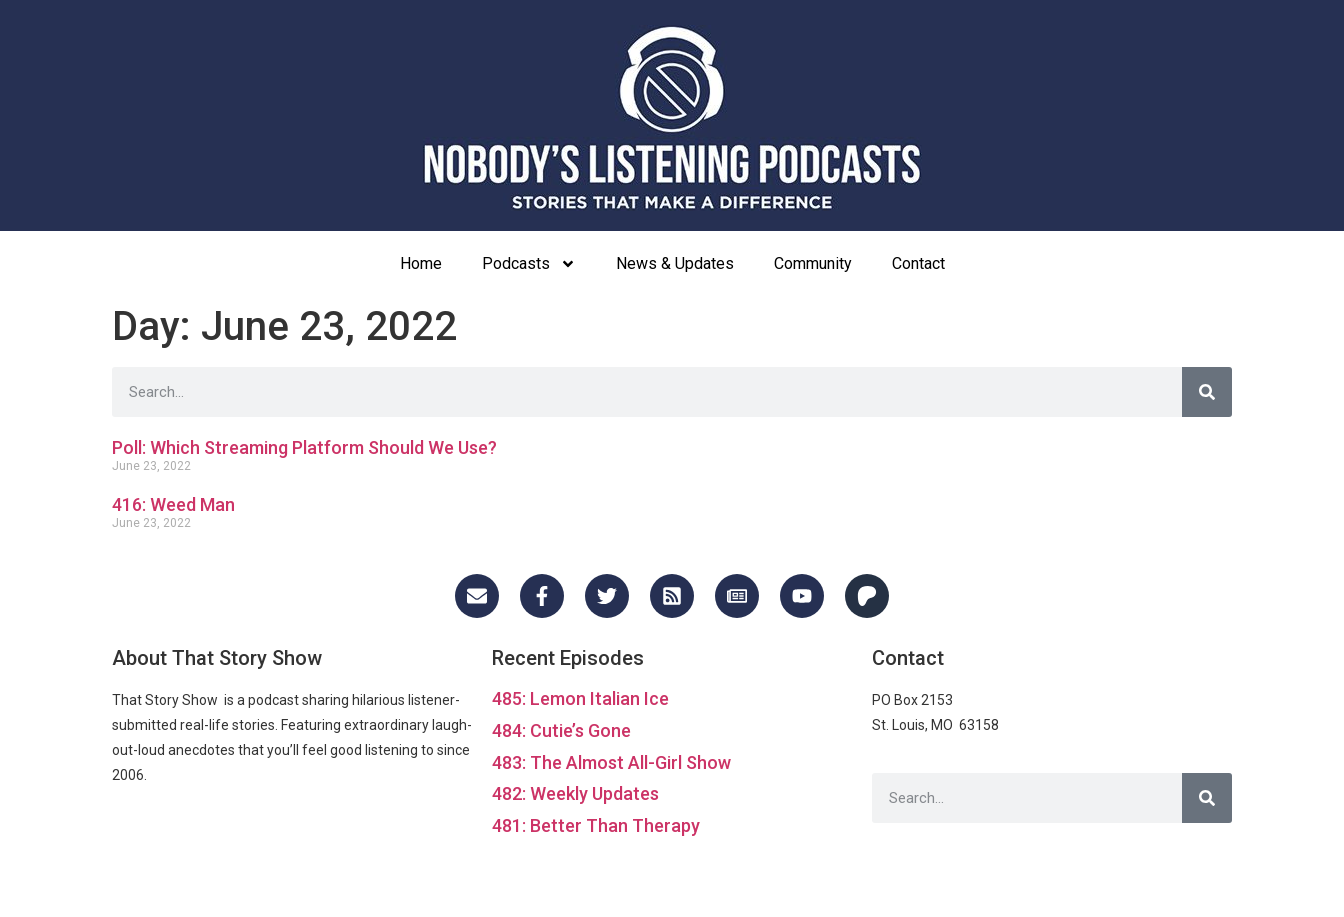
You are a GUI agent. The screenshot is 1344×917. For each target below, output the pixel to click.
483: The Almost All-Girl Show (611, 762)
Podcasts (529, 264)
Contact (918, 263)
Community (813, 263)
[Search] (1207, 392)
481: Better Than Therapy (596, 825)
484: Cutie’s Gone (561, 730)
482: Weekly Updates (575, 793)
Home (421, 263)
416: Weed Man (173, 504)
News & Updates (675, 263)
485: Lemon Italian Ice (580, 698)
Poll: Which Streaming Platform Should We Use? (304, 447)
